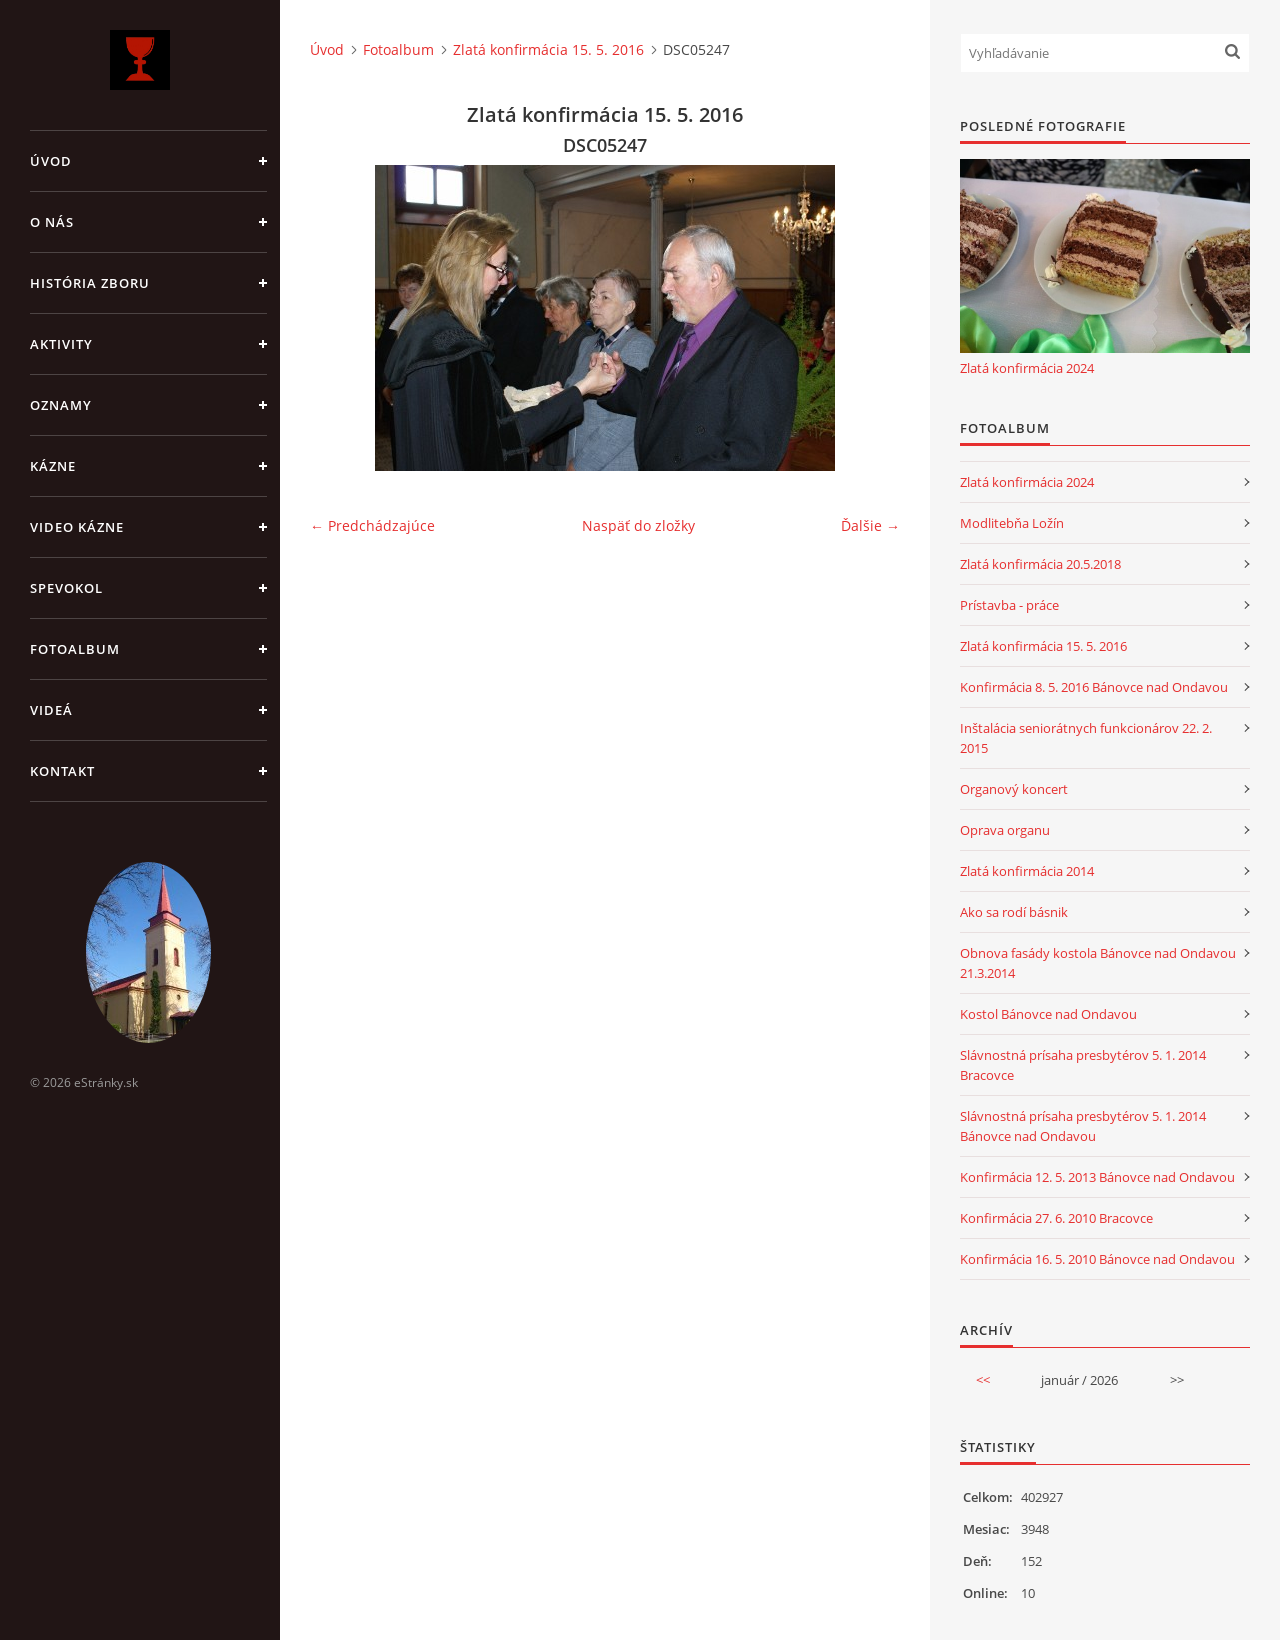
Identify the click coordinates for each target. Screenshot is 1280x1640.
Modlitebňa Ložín (1012, 523)
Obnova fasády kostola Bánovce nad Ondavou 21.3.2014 (1098, 963)
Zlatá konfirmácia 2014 (1027, 871)
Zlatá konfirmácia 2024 (1027, 368)
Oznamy (61, 405)
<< (983, 1380)
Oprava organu (1005, 830)
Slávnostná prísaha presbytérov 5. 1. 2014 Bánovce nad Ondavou (1083, 1126)
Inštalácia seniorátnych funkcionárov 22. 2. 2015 (1086, 738)
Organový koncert (1014, 789)
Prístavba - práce (1009, 605)
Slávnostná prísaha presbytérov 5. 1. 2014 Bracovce (1083, 1065)
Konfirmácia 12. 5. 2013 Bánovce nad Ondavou (1097, 1177)
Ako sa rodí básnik (1014, 912)
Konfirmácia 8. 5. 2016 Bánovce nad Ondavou (1094, 687)
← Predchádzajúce (372, 525)
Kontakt (62, 771)
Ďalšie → (870, 525)
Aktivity (61, 344)
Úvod (51, 161)
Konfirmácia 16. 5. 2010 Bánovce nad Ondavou (1097, 1259)
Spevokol (66, 588)
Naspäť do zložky (638, 525)
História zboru (90, 283)
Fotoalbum (75, 649)
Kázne (53, 466)
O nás (52, 222)
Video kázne (77, 527)
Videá (51, 710)
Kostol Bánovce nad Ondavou (1048, 1014)
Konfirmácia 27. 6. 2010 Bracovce (1056, 1218)
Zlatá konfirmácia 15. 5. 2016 (548, 49)
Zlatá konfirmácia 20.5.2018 (1040, 564)
